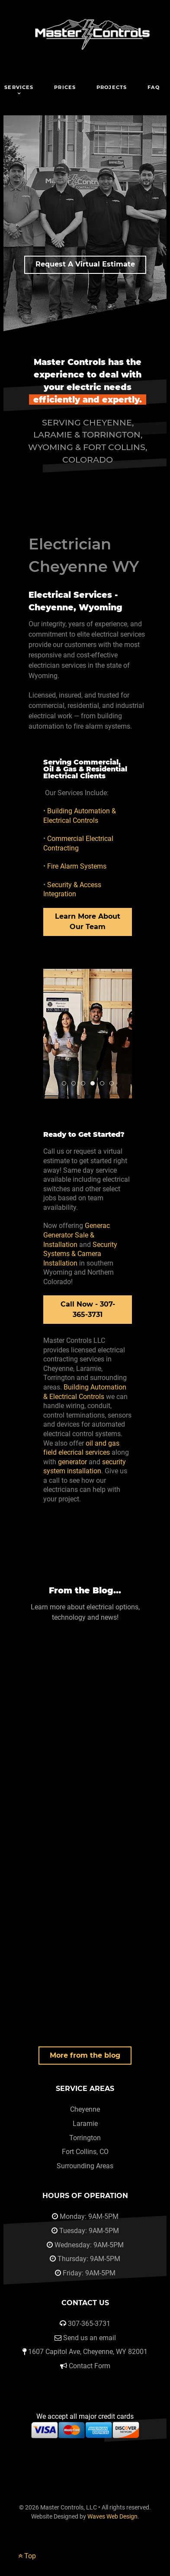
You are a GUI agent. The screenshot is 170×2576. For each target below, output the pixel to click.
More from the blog (85, 2055)
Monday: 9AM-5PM (89, 2216)
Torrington (85, 2138)
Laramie (85, 2123)
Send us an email (89, 2338)
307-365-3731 (89, 2323)
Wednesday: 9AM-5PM (89, 2245)
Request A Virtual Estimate (85, 264)
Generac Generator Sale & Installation (76, 1234)
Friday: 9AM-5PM (89, 2273)
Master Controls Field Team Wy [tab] (75, 1083)
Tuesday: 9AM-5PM (89, 2231)
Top (27, 2556)
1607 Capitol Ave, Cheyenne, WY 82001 (88, 2352)
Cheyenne (85, 2109)
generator (72, 1462)
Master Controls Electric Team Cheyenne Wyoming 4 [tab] (113, 1083)
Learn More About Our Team (87, 921)
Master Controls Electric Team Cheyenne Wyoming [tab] (94, 1083)
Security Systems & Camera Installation (80, 1253)
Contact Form (89, 2366)
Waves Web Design (112, 2516)
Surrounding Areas (85, 2166)
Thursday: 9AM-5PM (89, 2259)
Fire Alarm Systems (76, 866)
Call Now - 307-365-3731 (88, 1309)
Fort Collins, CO (85, 2152)
